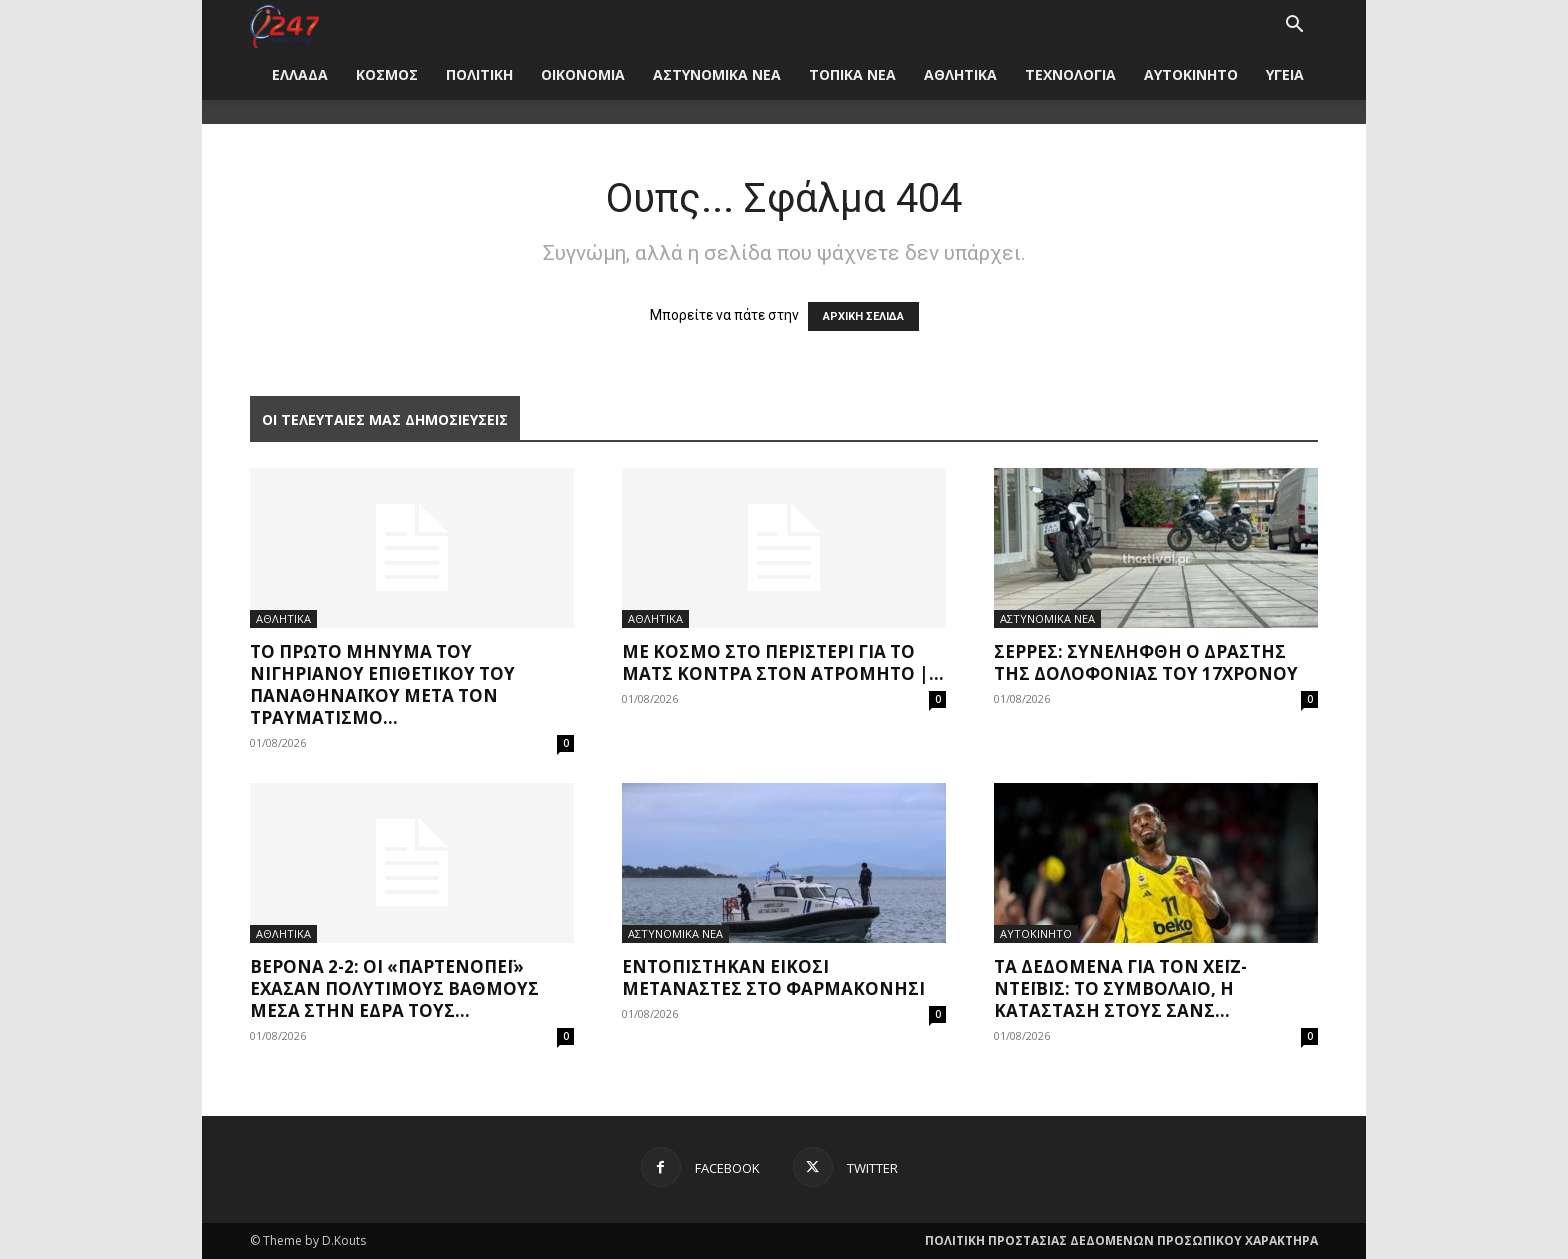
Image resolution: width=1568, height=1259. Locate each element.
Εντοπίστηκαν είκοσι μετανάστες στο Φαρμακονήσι (773, 977)
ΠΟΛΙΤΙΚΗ (479, 74)
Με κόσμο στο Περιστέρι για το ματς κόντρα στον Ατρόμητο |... (783, 662)
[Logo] (284, 24)
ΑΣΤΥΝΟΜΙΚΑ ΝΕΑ (717, 74)
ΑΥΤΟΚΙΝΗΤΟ (1191, 74)
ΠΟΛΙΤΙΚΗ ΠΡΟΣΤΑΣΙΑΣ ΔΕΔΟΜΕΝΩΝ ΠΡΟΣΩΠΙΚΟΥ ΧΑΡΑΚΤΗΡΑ (1121, 1240)
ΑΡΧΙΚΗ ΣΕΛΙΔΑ (863, 316)
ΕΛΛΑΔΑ (300, 74)
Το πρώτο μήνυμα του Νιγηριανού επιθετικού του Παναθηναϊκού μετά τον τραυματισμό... (382, 684)
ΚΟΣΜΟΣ (387, 74)
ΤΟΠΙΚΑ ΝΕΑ (852, 74)
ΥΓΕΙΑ (1285, 74)
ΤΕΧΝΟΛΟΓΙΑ (1070, 74)
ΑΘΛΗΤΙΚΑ (960, 74)
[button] (1294, 26)
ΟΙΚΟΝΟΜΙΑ (583, 74)
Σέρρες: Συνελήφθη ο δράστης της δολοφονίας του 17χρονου (1146, 662)
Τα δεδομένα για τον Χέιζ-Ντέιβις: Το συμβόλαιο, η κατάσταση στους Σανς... (1120, 988)
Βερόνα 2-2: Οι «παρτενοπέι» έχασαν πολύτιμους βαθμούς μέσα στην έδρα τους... (394, 988)
